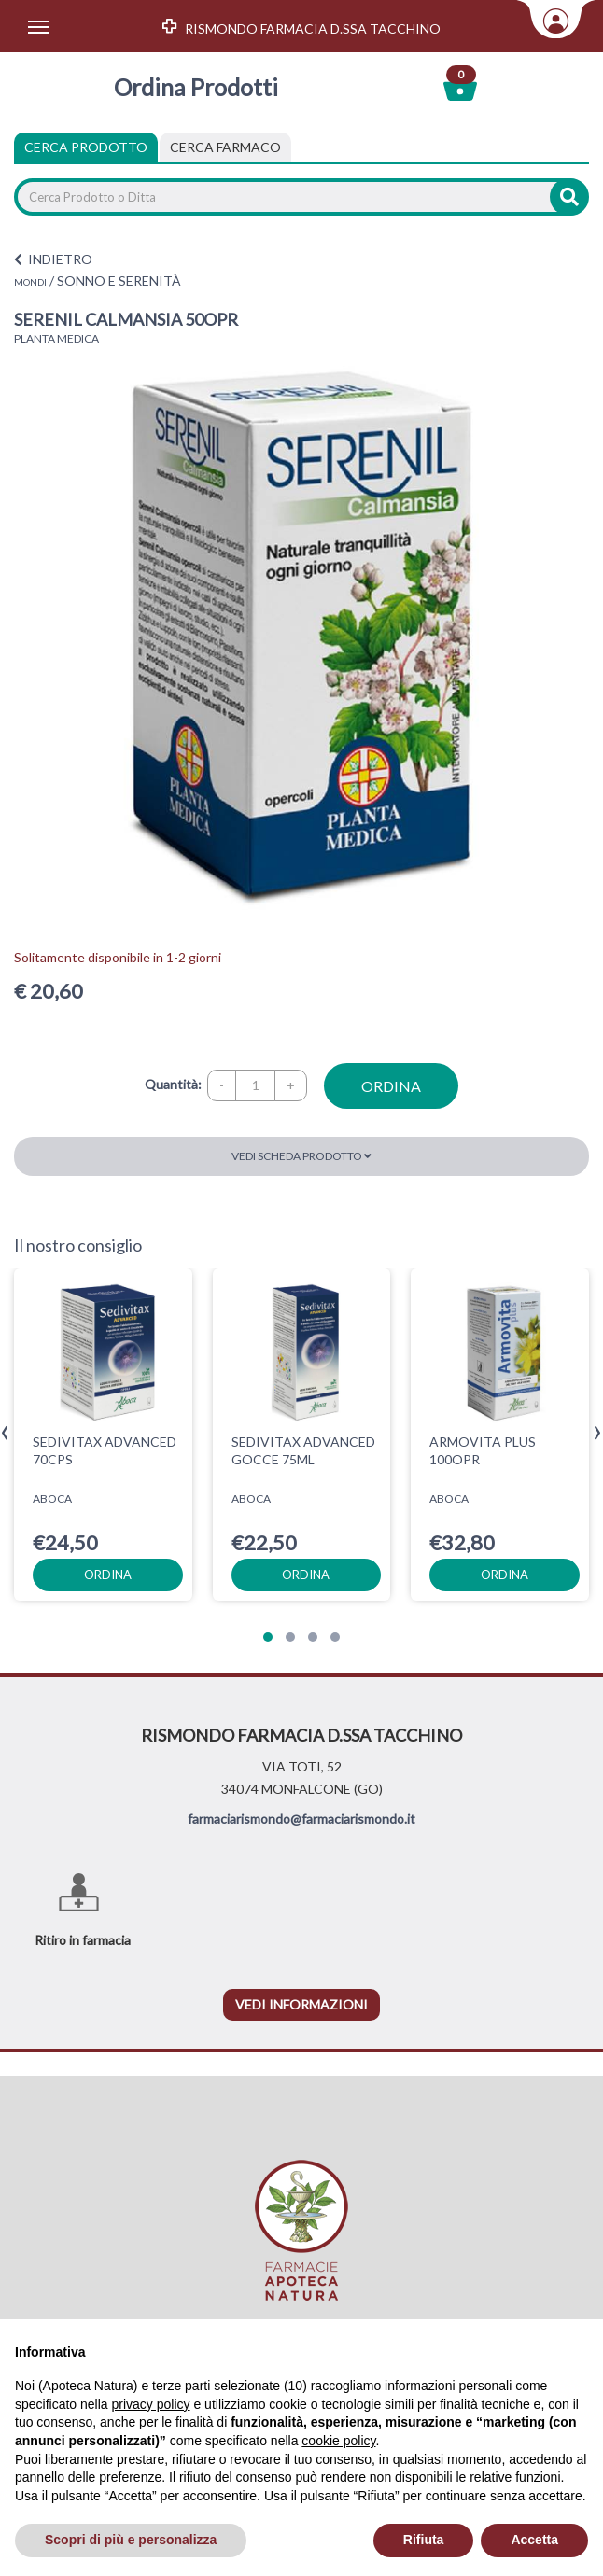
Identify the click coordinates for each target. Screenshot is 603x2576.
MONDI (30, 281)
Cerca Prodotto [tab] (85, 147)
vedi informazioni (301, 2004)
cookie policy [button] (338, 2440)
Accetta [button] (534, 2539)
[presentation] (5, 1433)
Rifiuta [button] (423, 2539)
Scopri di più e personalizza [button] (131, 2539)
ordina (391, 1086)
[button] (268, 1637)
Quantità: (173, 1084)
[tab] (225, 147)
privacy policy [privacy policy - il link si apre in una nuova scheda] (151, 2404)
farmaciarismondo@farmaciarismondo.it (301, 1819)
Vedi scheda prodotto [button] (301, 1156)
